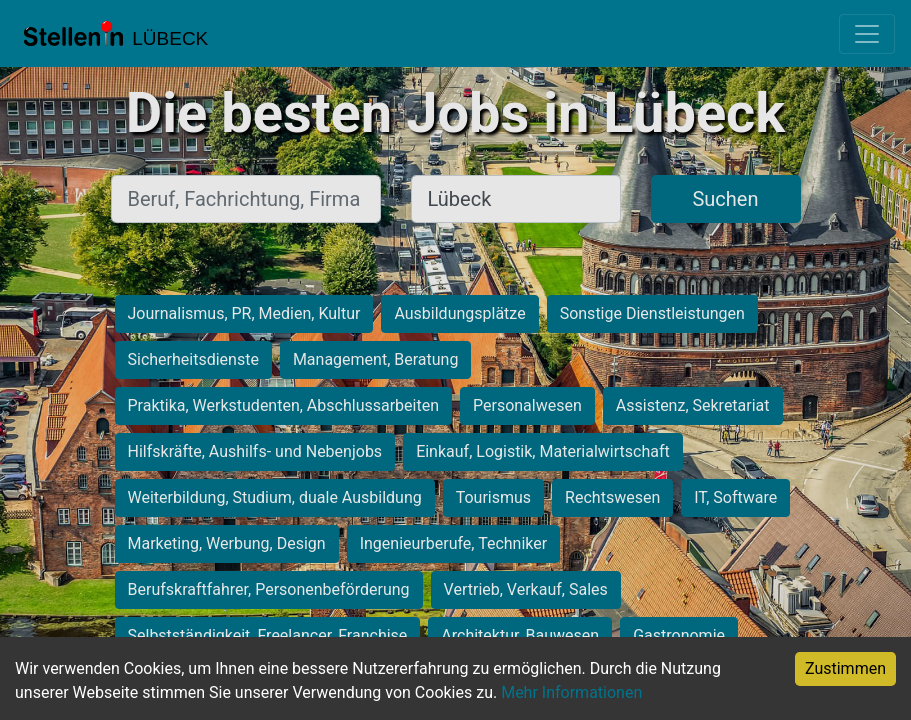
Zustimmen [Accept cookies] (845, 668)
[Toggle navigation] (867, 34)
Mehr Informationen (571, 692)
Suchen (725, 199)
